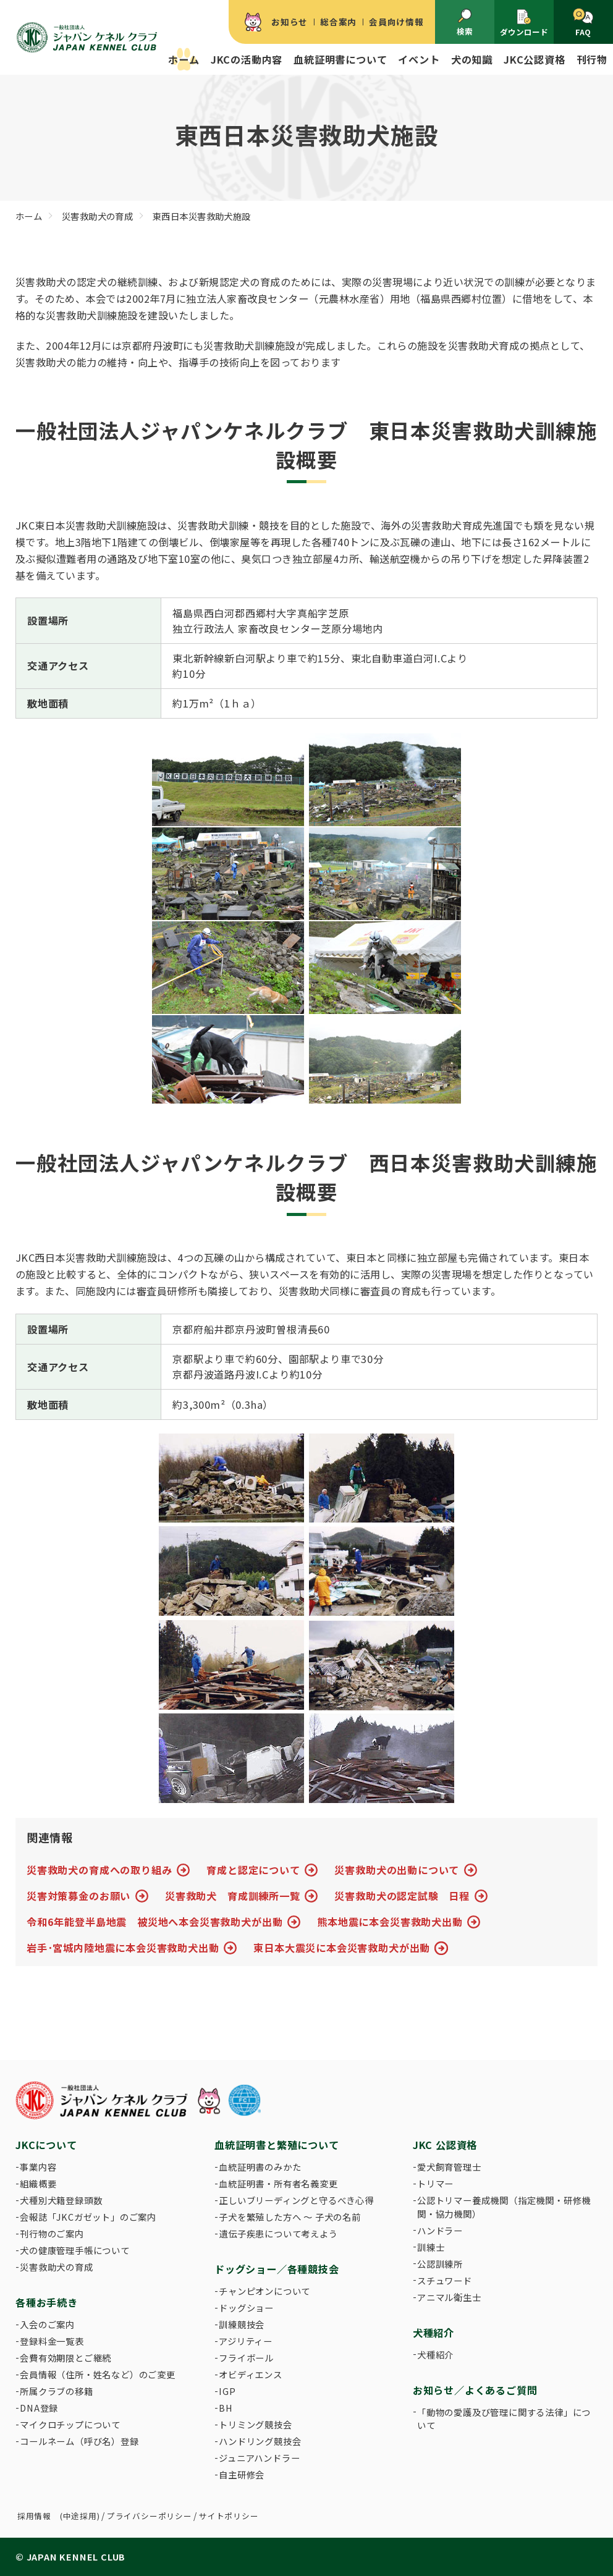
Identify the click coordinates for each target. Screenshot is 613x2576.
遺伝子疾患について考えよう (278, 2233)
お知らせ (289, 21)
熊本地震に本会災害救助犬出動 (389, 1922)
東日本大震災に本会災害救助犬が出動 (341, 1948)
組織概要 (38, 2183)
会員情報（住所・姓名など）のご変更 (97, 2374)
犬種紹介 (435, 2354)
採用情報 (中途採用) (58, 2516)
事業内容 (38, 2166)
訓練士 (430, 2246)
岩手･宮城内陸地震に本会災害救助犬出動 (123, 1948)
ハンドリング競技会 (260, 2441)
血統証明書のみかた (260, 2166)
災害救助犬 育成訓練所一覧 (232, 1896)
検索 (465, 23)
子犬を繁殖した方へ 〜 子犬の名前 (290, 2216)
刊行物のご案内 (52, 2233)
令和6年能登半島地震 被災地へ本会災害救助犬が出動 (154, 1922)
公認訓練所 (440, 2263)
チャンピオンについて (264, 2290)
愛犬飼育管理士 (449, 2166)
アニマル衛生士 (449, 2297)
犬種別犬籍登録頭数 (61, 2200)
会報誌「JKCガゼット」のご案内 (88, 2216)
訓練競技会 (241, 2324)
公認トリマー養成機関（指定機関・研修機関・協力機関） (504, 2207)
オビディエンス (250, 2374)
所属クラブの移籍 (56, 2390)
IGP (227, 2390)
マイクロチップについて (70, 2424)
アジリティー (246, 2340)
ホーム (183, 59)
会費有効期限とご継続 (65, 2357)
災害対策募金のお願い (78, 1896)
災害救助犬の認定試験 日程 (402, 1896)
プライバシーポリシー (149, 2516)
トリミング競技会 (255, 2424)
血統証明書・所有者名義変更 (278, 2183)
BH (226, 2407)
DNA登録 (39, 2407)
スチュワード (444, 2280)
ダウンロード (524, 23)
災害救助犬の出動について (396, 1870)
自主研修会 (241, 2474)
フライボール (246, 2357)
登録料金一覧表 (52, 2340)
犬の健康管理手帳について (75, 2250)
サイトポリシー (229, 2516)
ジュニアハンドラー (259, 2457)
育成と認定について (253, 1870)
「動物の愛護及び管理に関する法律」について (504, 2418)
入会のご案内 (47, 2324)
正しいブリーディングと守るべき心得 (296, 2200)
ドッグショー (246, 2307)
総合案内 (338, 21)
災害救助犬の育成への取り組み (99, 1870)
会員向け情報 (396, 21)
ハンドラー (440, 2230)
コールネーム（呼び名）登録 (79, 2441)
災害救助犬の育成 (56, 2266)
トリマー (435, 2183)
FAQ (583, 23)
